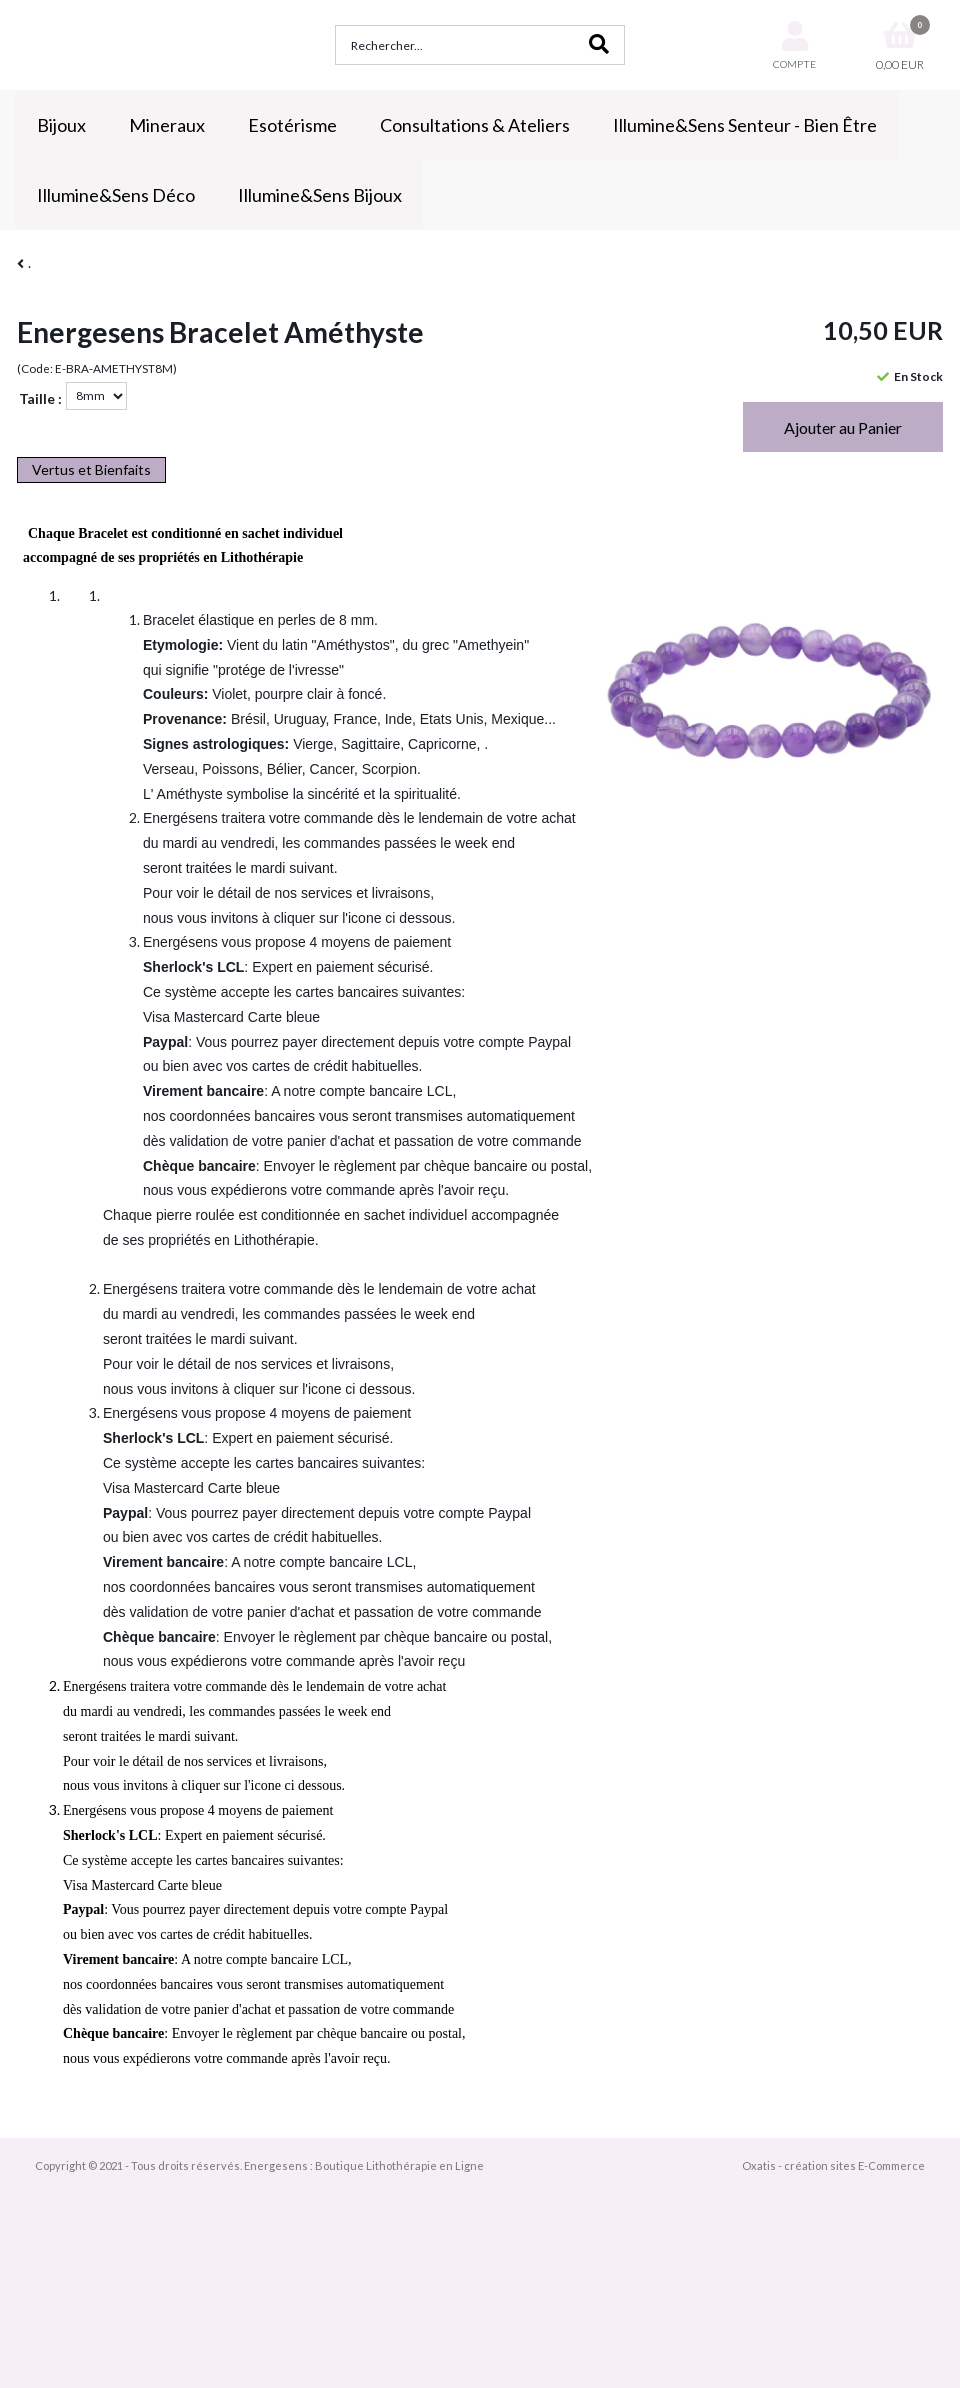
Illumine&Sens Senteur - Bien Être (745, 125)
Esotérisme (292, 125)
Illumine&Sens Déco (116, 195)
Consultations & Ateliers (475, 125)
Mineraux (167, 125)
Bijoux (61, 125)
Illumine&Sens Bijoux (320, 195)
